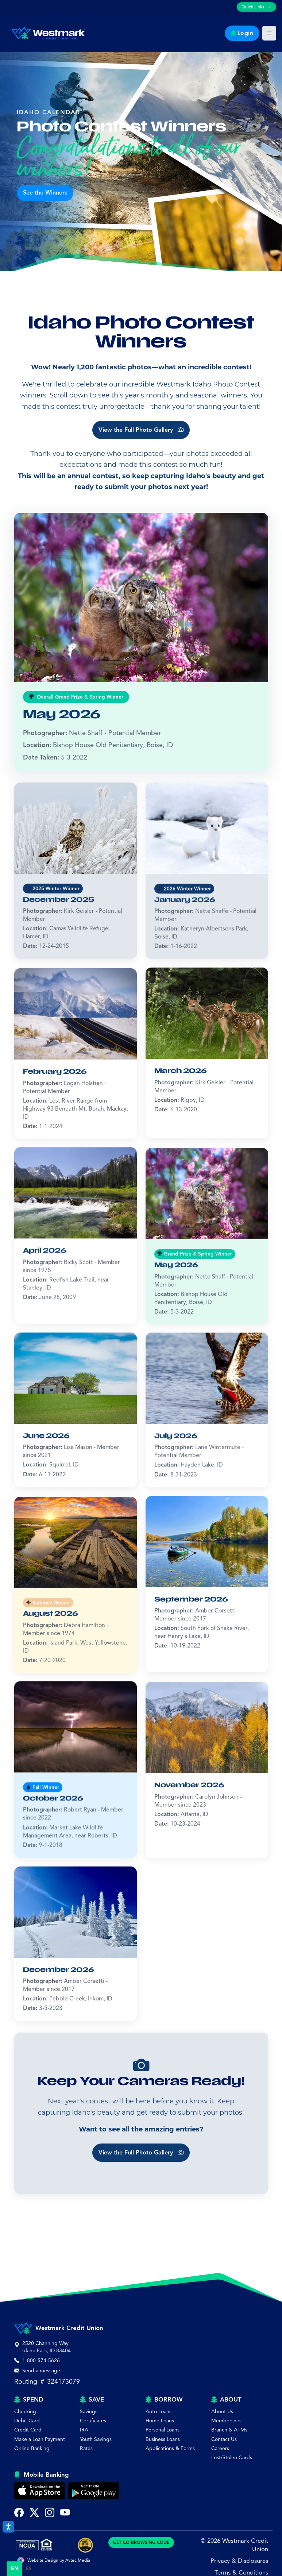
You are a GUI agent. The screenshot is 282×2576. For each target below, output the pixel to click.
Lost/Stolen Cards (231, 2457)
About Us (222, 2411)
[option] (28, 2568)
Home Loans (160, 2421)
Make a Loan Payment (39, 2439)
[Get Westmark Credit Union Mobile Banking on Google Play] (93, 2491)
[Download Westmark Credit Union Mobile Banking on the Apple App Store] (39, 2491)
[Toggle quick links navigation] (256, 7)
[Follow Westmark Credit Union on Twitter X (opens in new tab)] (34, 2513)
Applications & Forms (170, 2448)
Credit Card (28, 2430)
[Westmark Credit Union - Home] (45, 33)
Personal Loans (162, 2430)
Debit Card (27, 2421)
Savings (88, 2411)
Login (242, 33)
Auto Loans (158, 2411)
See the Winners (45, 192)
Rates (86, 2448)
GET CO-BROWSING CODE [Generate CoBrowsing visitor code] (141, 2542)
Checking (25, 2411)
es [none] (29, 2568)
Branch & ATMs (229, 2430)
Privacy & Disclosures (239, 2561)
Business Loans (163, 2439)
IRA (84, 2430)
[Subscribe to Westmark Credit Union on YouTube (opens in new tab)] (65, 2513)
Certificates (93, 2421)
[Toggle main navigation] (269, 33)
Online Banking (32, 2448)
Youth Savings (96, 2439)
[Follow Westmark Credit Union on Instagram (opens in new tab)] (49, 2513)
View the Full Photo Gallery (141, 454)
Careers (220, 2448)
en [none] (14, 2568)
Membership (226, 2421)
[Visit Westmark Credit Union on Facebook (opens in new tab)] (19, 2513)
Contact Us (224, 2439)
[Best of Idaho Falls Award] (85, 2545)
